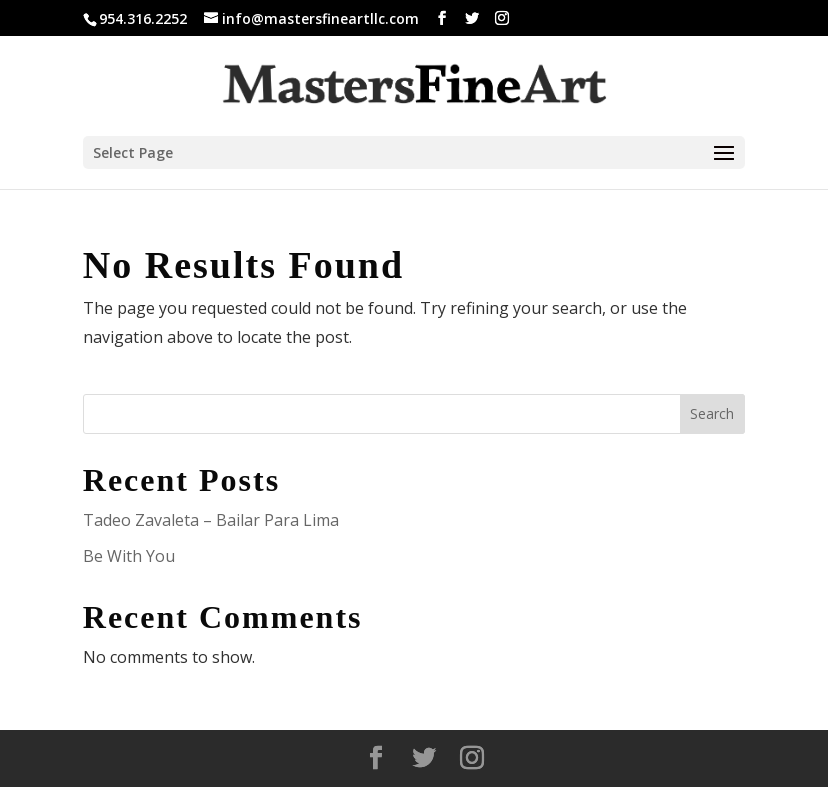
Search (712, 413)
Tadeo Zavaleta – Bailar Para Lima (211, 520)
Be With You (129, 556)
